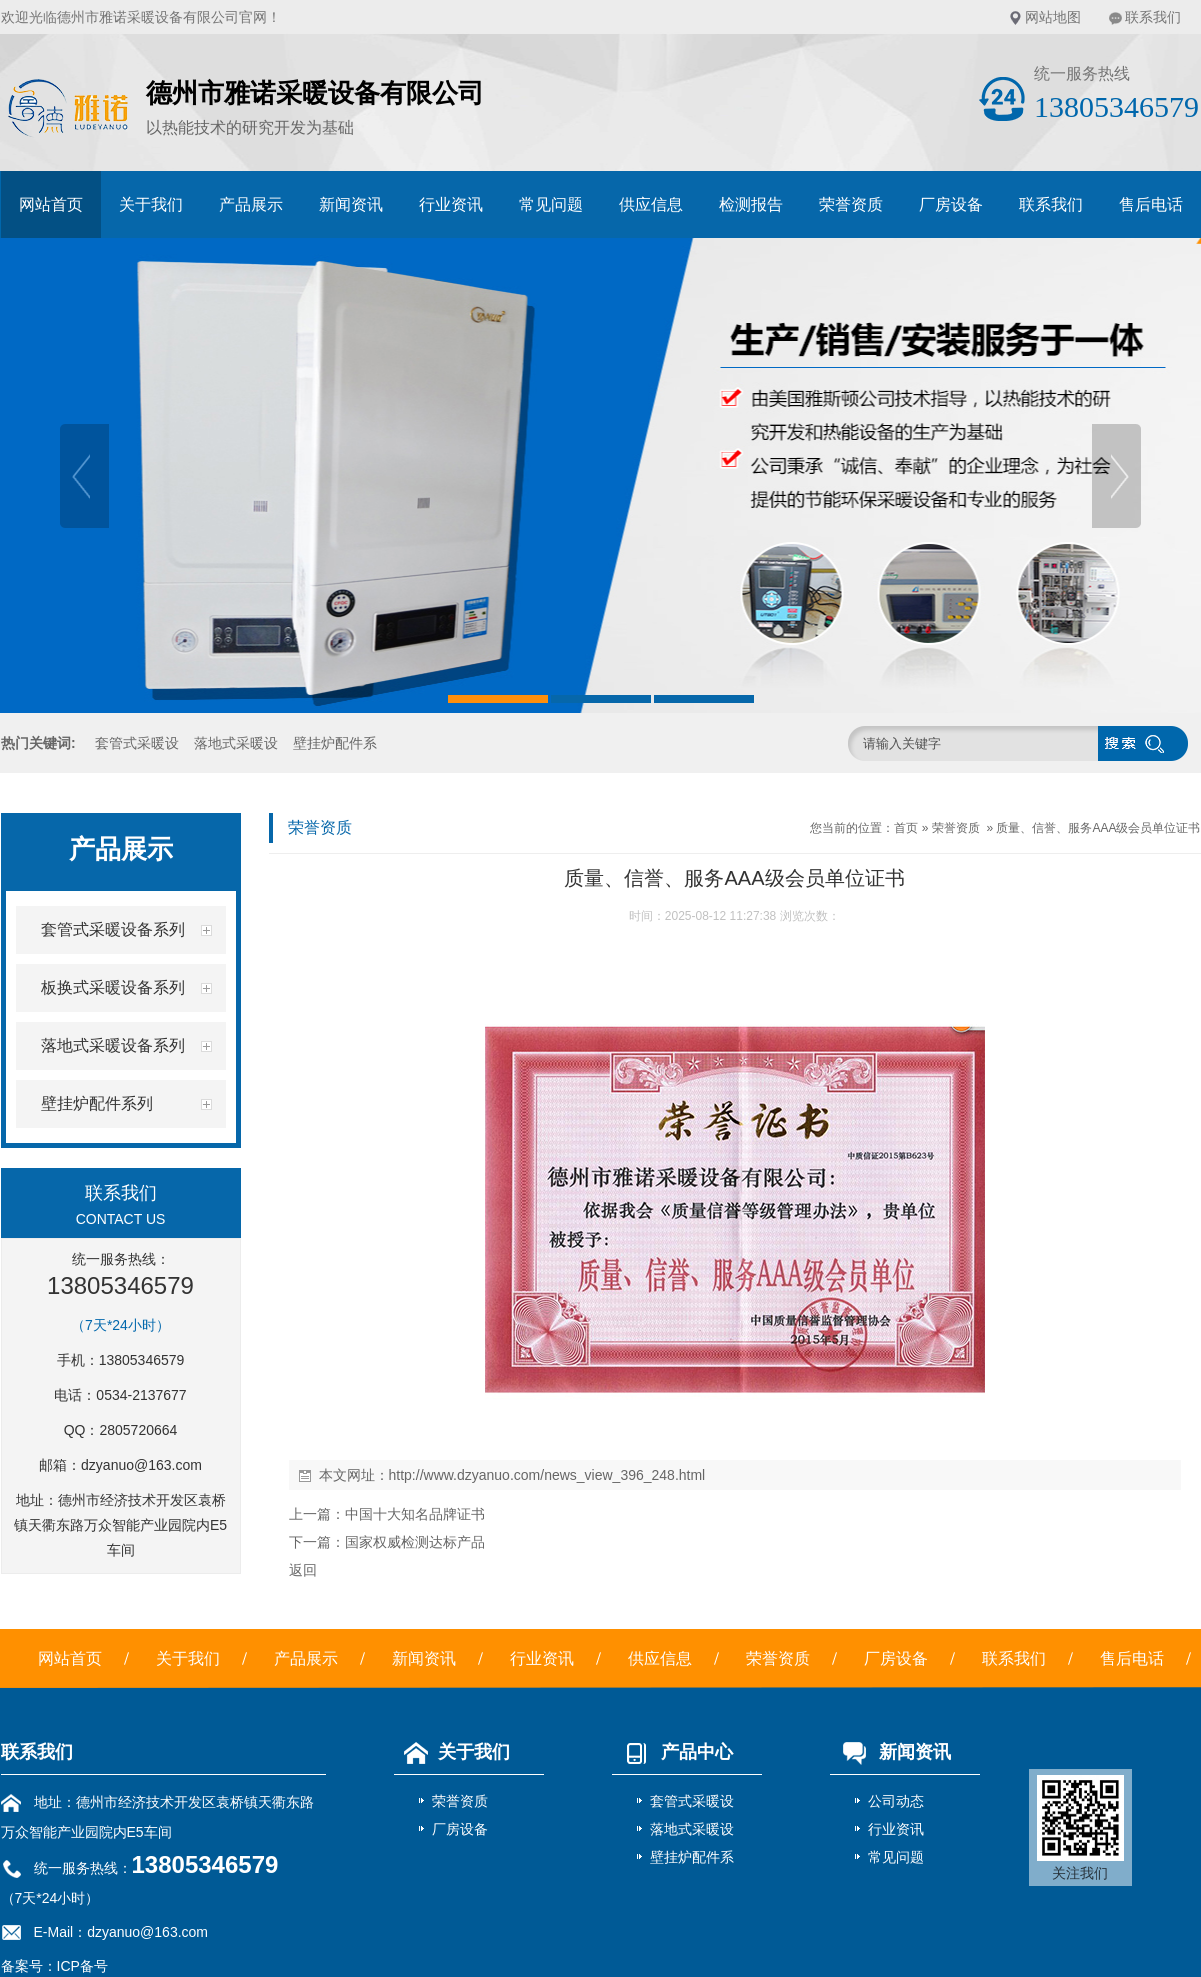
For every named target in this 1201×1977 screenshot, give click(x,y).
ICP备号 (82, 1966)
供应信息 (651, 204)
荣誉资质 (851, 204)
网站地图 (1053, 17)
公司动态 (896, 1801)
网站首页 (51, 204)
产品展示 (251, 204)
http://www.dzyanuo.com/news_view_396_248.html (547, 1475)
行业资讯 (451, 204)
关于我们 (151, 204)
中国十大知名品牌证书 (415, 1514)
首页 (906, 828)
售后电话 (1151, 204)
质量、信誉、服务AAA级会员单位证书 (1098, 828)
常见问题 (551, 204)
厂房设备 (951, 204)
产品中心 (672, 1752)
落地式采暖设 (236, 743)
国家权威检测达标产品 (415, 1542)
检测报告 (751, 204)
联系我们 (1153, 17)
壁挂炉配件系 (335, 743)
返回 (303, 1570)
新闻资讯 (351, 204)
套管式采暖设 (137, 743)
